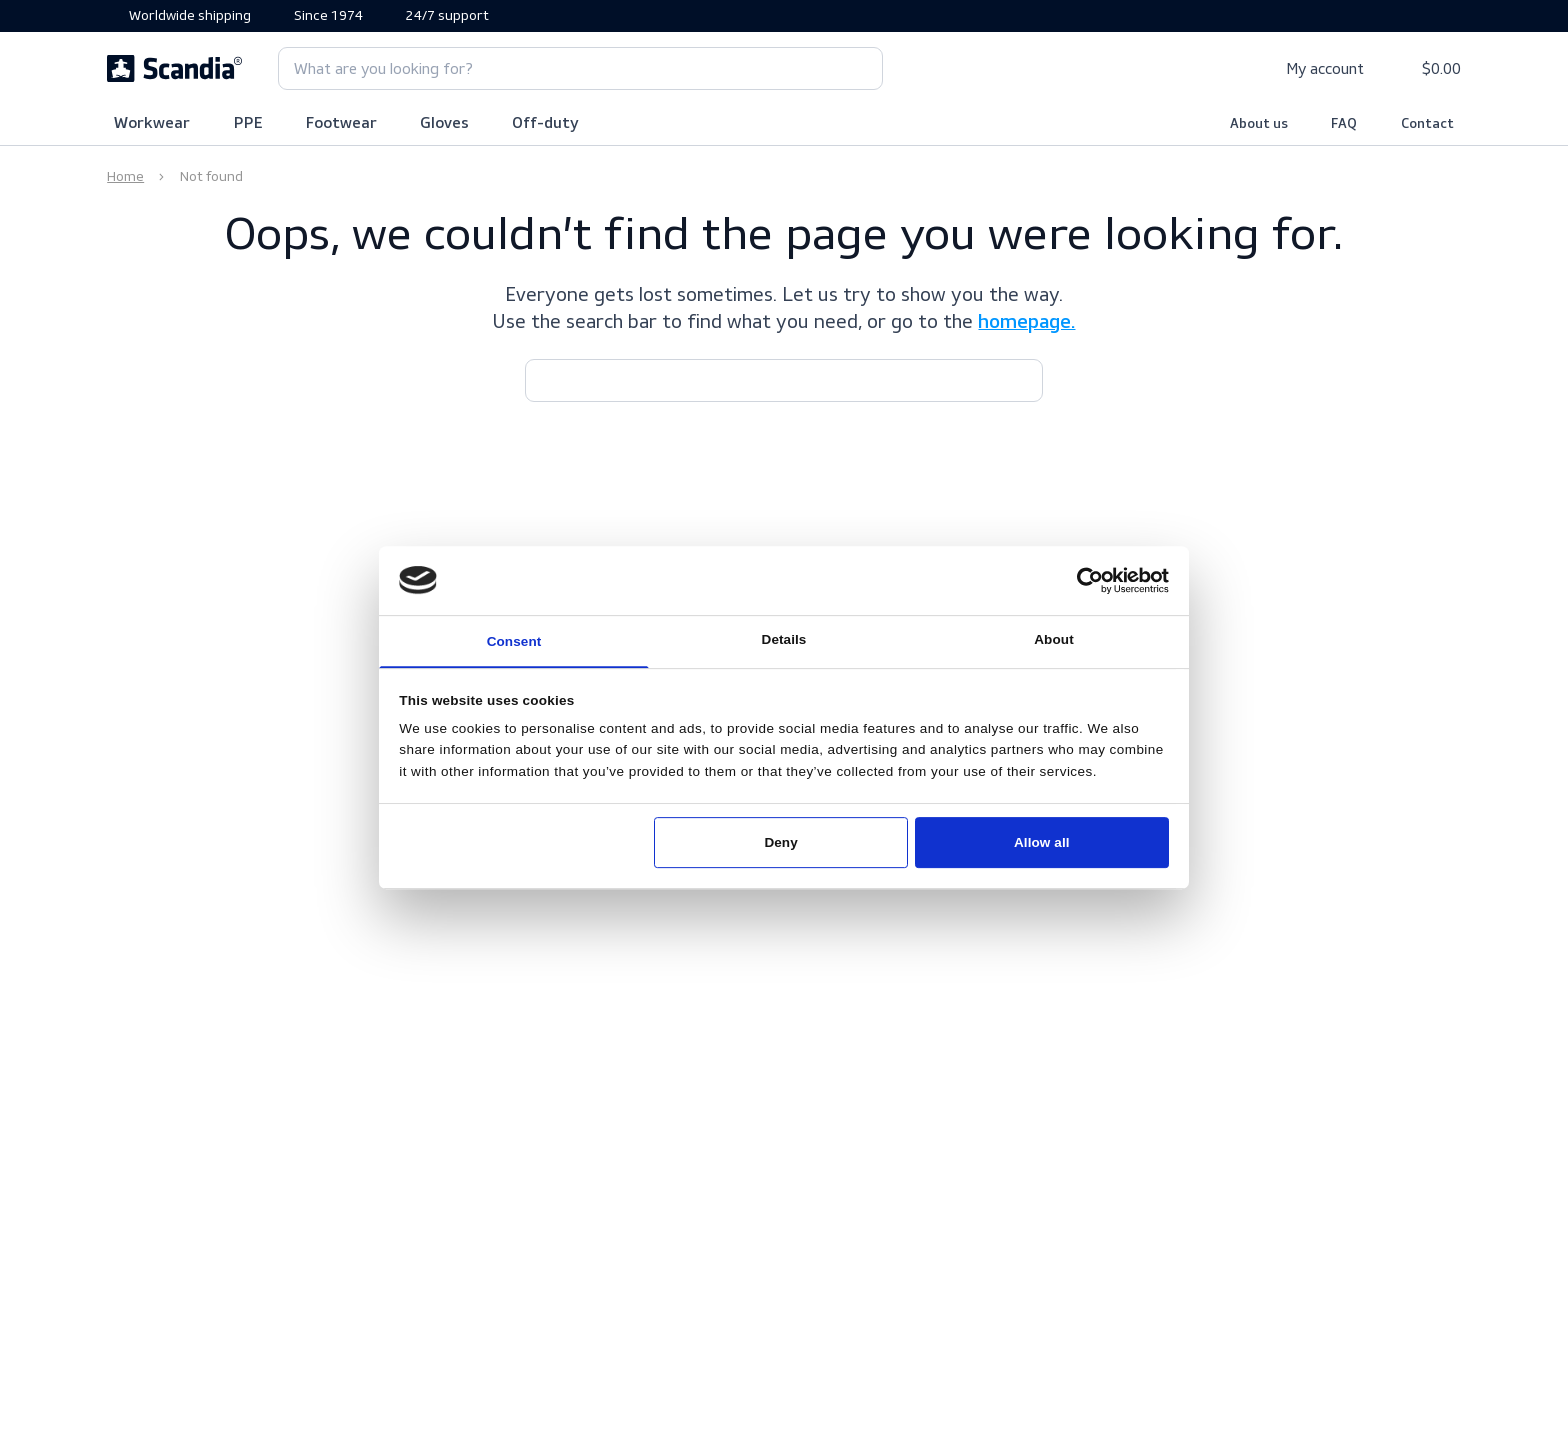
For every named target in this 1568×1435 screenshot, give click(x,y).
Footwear (341, 124)
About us (1259, 124)
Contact (1427, 124)
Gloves (444, 124)
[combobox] (580, 68)
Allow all (1042, 842)
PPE (248, 124)
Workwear (152, 124)
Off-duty (545, 124)
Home (125, 176)
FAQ (1344, 124)
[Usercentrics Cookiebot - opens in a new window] (1090, 580)
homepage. (1026, 323)
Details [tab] (784, 639)
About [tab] (1053, 639)
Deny (780, 842)
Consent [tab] (514, 641)
